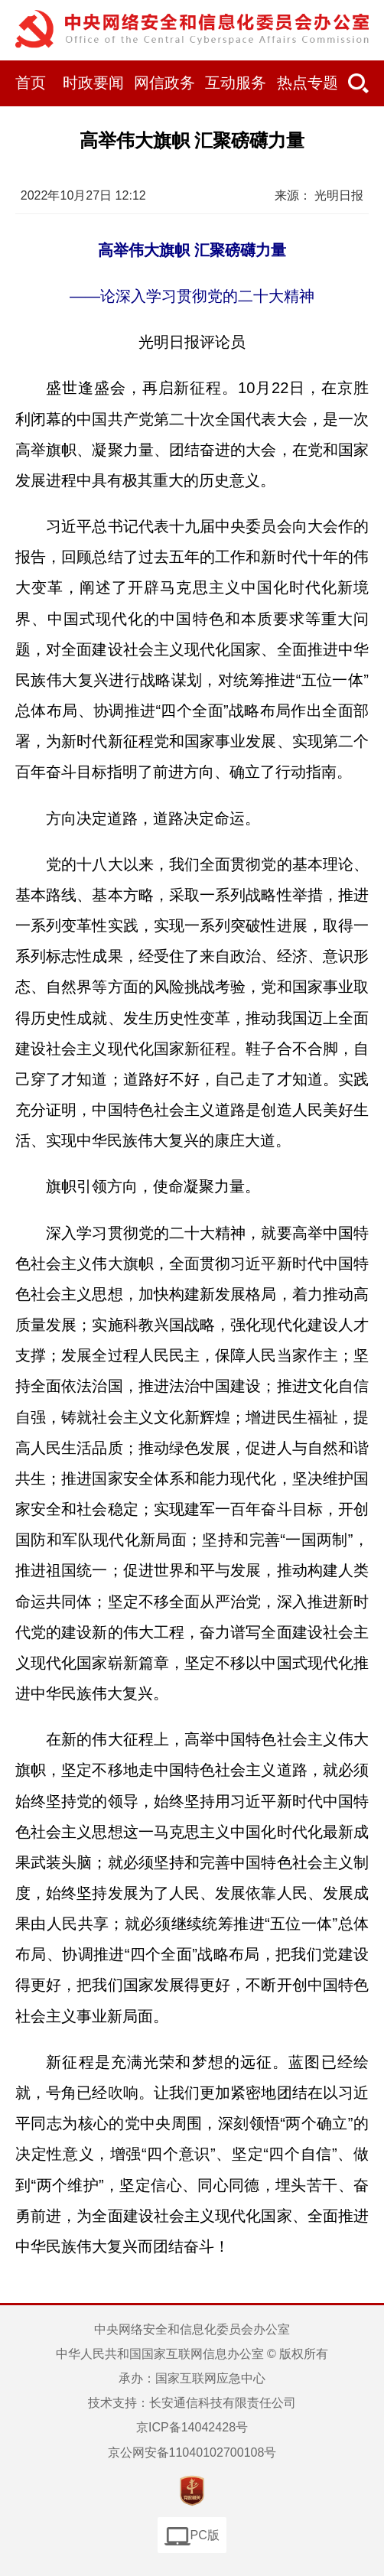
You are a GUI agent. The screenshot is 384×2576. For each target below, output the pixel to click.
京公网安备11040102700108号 (192, 2452)
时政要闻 (93, 82)
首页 (30, 82)
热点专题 (307, 82)
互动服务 (235, 82)
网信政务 (164, 82)
